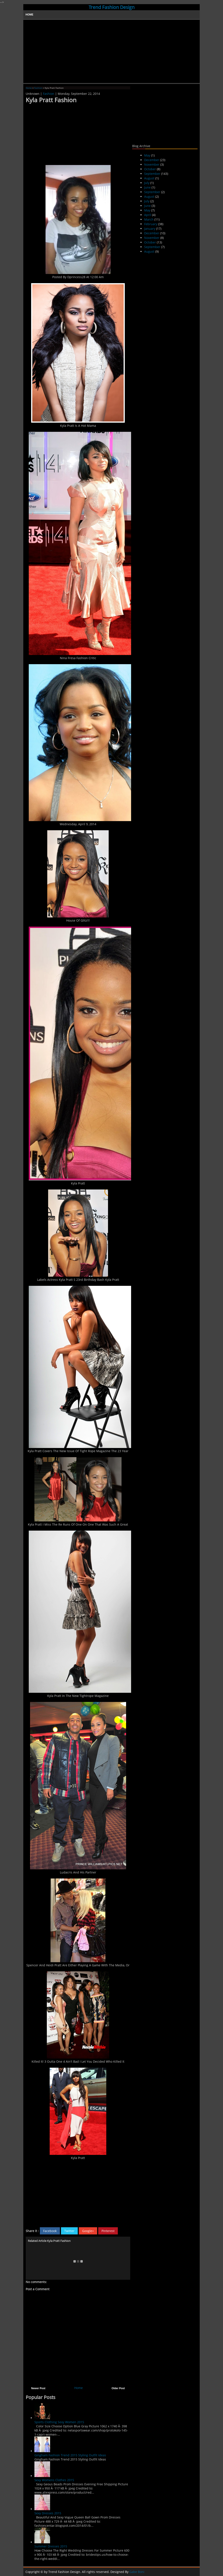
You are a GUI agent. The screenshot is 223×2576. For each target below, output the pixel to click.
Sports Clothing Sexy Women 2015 (59, 2422)
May (147, 155)
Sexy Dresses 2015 (47, 2513)
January (149, 228)
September (152, 174)
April (147, 215)
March (149, 219)
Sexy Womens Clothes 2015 (54, 2480)
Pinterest (108, 2231)
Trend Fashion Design (112, 7)
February (150, 224)
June (147, 187)
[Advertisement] (111, 51)
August (149, 178)
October (150, 169)
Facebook (50, 2231)
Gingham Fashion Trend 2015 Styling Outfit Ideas (70, 2455)
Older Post (118, 2388)
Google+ (88, 2231)
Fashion (38, 87)
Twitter (69, 2231)
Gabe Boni (136, 2572)
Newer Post (38, 2388)
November (151, 164)
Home (29, 14)
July (146, 183)
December (151, 160)
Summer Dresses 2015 (50, 2546)
